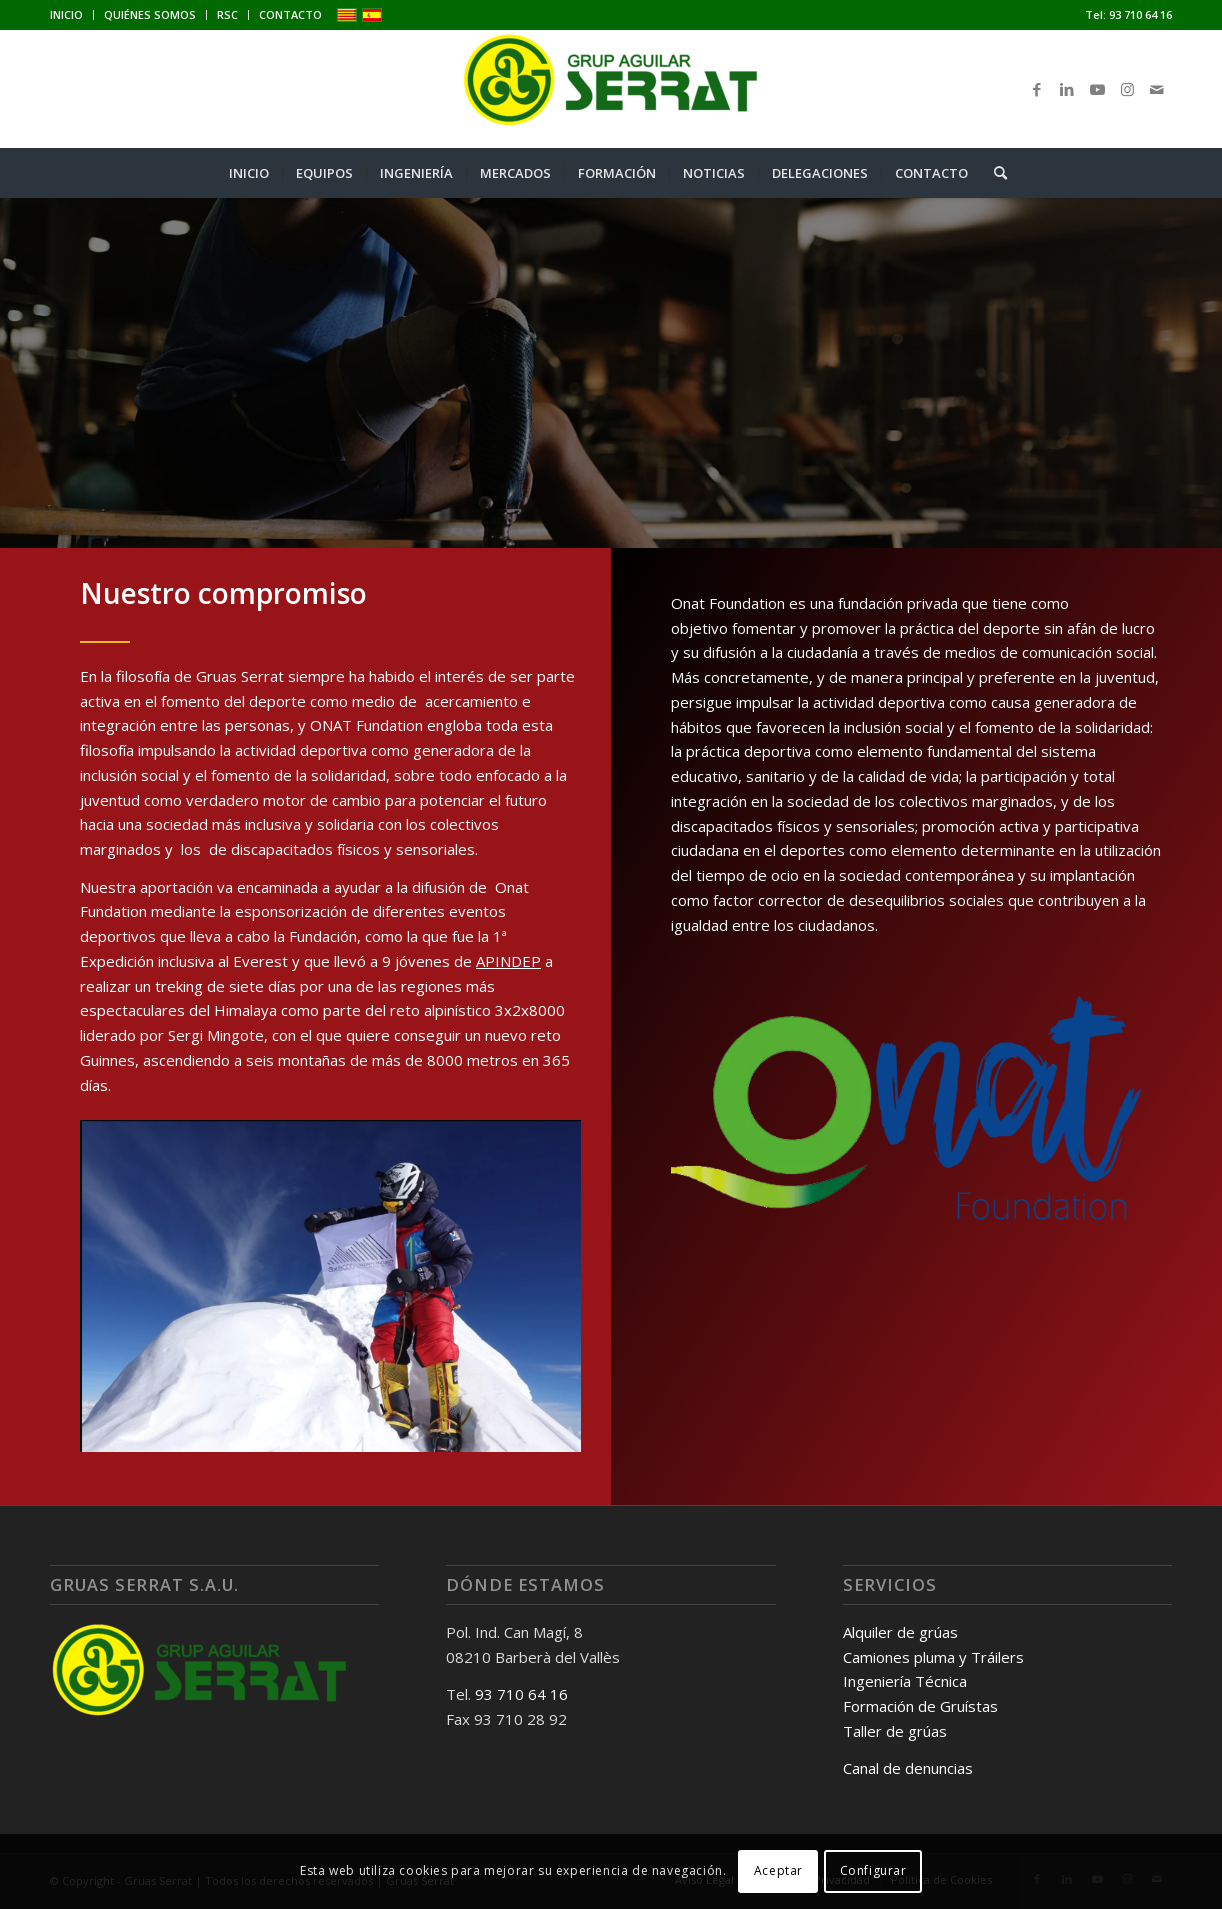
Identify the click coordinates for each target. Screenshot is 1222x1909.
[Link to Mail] (1157, 89)
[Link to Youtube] (1097, 89)
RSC (227, 14)
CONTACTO (290, 14)
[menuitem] (72, 15)
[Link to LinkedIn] (1067, 89)
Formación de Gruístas (920, 1706)
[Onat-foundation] (916, 1119)
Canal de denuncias (908, 1768)
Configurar (873, 1870)
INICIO (66, 14)
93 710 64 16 (1140, 14)
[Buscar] (994, 173)
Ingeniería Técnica (905, 1681)
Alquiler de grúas (900, 1632)
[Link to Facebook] (1037, 89)
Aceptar (778, 1870)
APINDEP (508, 961)
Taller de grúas (895, 1731)
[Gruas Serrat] (611, 89)
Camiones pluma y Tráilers (933, 1657)
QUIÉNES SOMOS (150, 14)
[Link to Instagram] (1127, 89)
